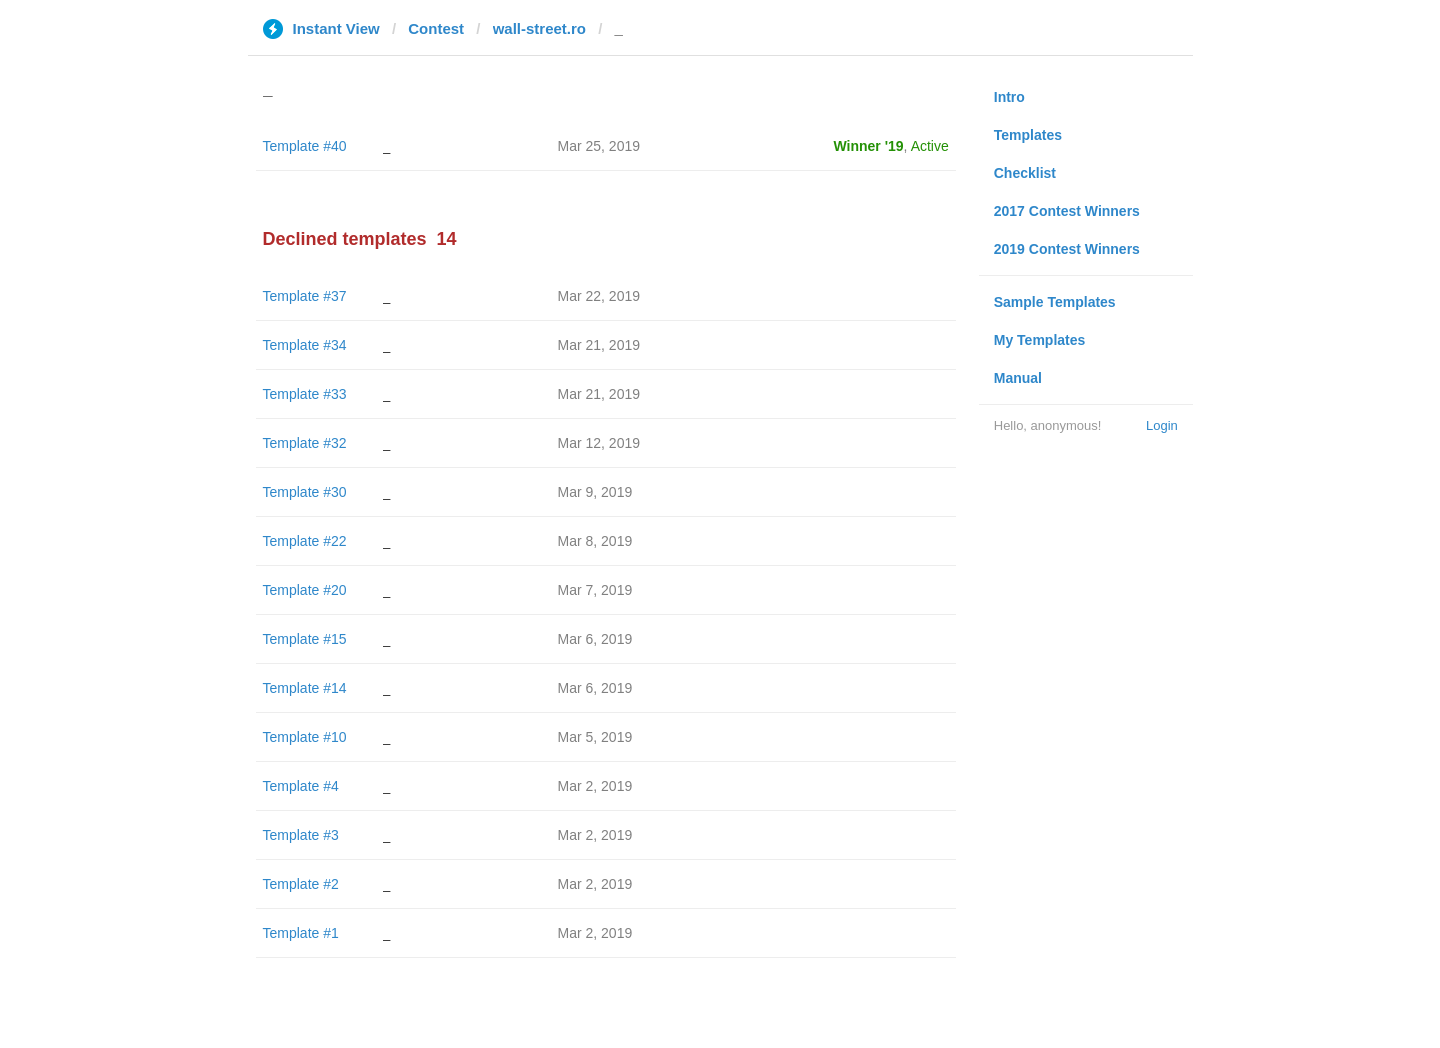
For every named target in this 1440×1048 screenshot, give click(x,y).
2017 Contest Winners (1067, 211)
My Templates (1040, 340)
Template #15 (305, 639)
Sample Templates (1055, 302)
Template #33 (305, 394)
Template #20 (305, 590)
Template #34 (305, 345)
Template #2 (301, 884)
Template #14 (305, 688)
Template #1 (301, 933)
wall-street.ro (539, 28)
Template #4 (301, 786)
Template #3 (301, 835)
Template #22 (305, 541)
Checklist (1025, 173)
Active (930, 146)
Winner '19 (869, 146)
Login (1162, 425)
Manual (1018, 378)
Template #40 (305, 146)
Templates (1028, 135)
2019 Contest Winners (1067, 249)
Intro (1009, 97)
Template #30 (305, 492)
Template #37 (305, 296)
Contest (436, 28)
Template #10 (305, 737)
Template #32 (305, 443)
